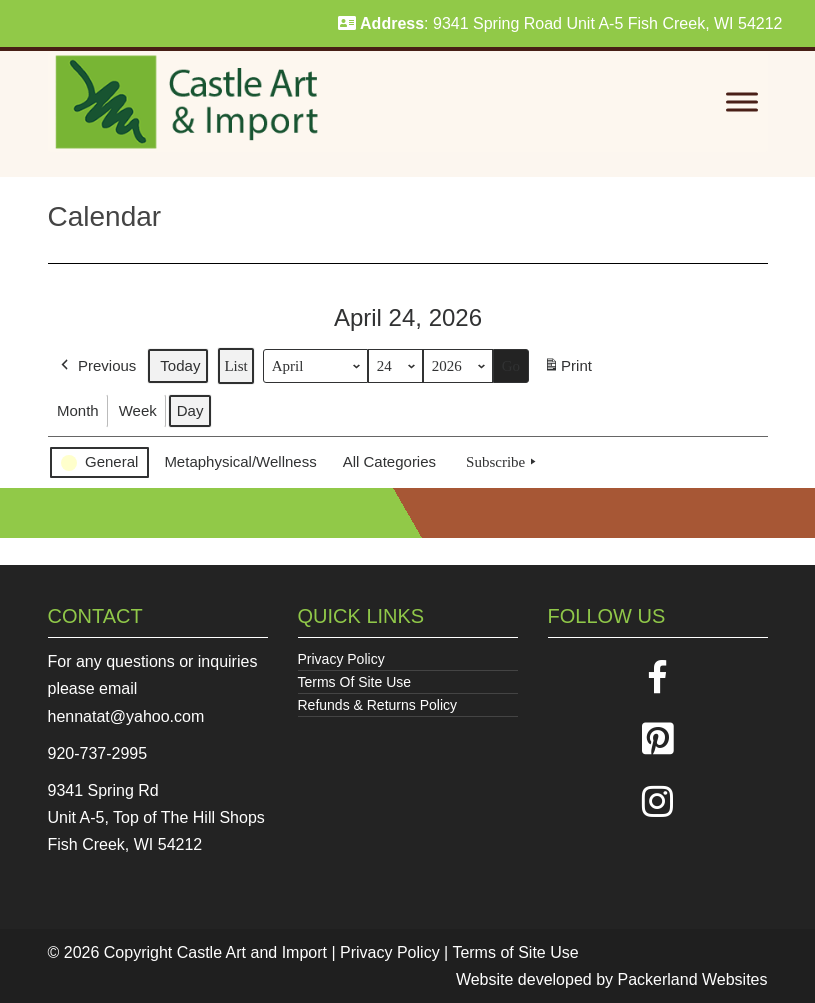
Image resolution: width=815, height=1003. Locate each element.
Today (180, 365)
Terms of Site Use (515, 952)
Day (189, 410)
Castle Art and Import (252, 952)
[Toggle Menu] (742, 102)
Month (78, 410)
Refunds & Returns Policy (378, 705)
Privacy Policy (341, 659)
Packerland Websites (693, 979)
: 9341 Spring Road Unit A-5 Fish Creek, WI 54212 (560, 23)
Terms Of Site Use (355, 682)
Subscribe (503, 462)
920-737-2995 (98, 753)
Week (137, 410)
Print (567, 369)
